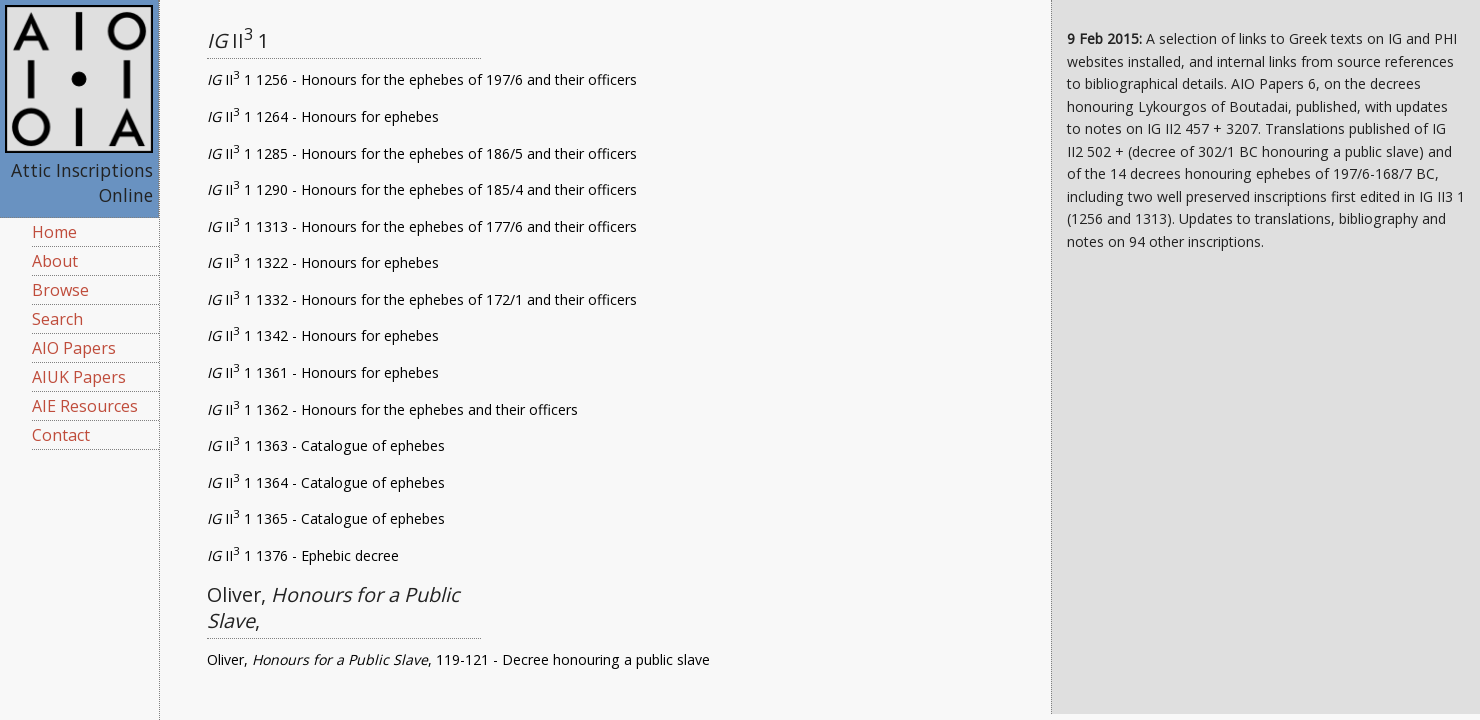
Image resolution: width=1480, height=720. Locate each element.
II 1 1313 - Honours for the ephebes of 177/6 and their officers (422, 226)
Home (54, 232)
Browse (60, 290)
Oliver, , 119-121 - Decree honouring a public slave (458, 659)
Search (57, 319)
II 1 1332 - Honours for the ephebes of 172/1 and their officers (422, 299)
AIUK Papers (79, 377)
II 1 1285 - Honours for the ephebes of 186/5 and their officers (422, 153)
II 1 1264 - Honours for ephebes (323, 116)
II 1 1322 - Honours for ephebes (323, 262)
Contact (61, 435)
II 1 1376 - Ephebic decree (303, 555)
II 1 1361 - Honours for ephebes (323, 372)
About (55, 261)
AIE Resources (85, 406)
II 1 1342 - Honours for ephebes (323, 335)
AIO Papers (74, 348)
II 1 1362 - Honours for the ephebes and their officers (392, 409)
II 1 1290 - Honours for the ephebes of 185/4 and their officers (422, 189)
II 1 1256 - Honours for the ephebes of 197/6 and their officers (422, 79)
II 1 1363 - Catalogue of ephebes (326, 445)
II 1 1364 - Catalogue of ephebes (326, 482)
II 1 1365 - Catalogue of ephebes (326, 518)
